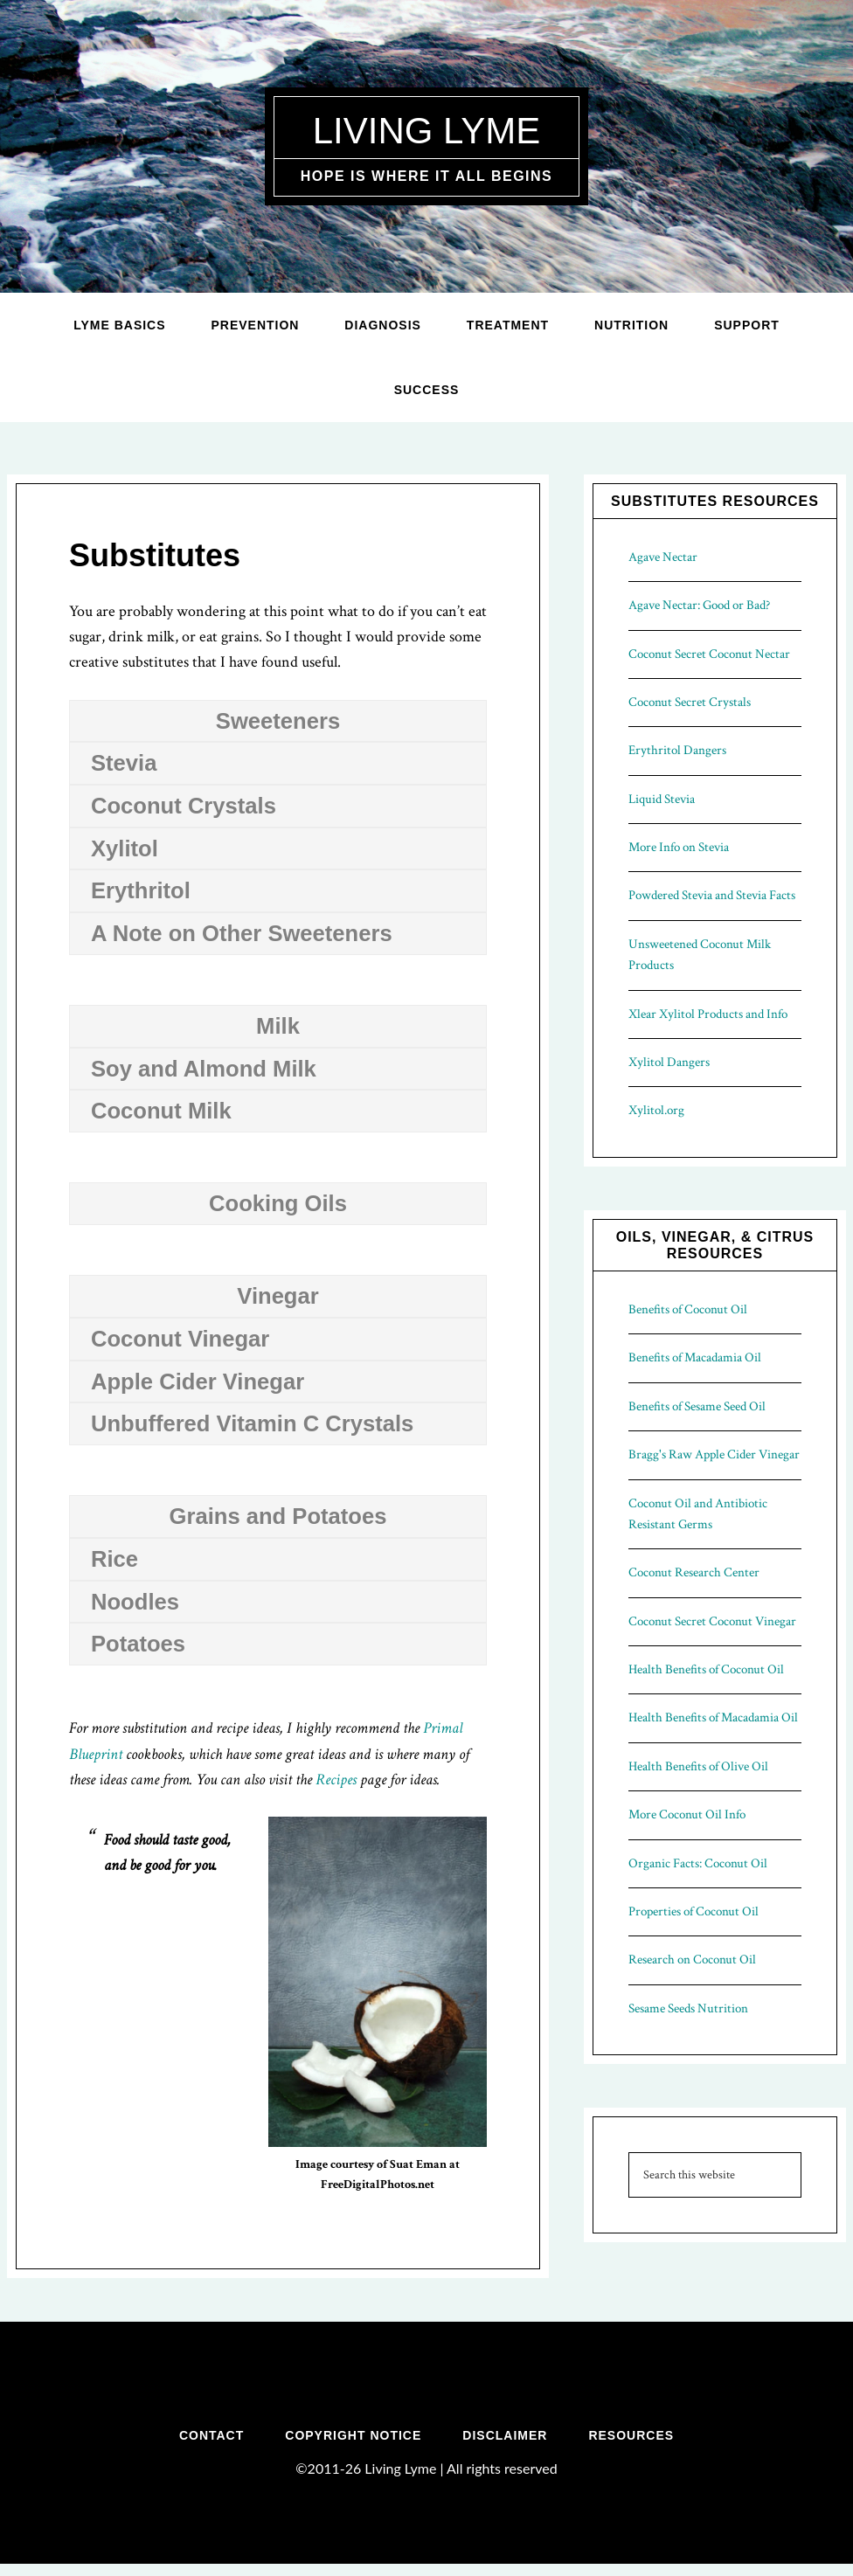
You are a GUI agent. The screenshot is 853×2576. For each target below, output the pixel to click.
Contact (206, 2441)
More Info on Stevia (678, 847)
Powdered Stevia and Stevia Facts (711, 895)
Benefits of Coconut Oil (687, 1309)
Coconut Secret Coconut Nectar (709, 654)
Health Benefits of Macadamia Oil (713, 1717)
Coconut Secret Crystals (689, 702)
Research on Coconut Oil (692, 1959)
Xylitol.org (656, 1110)
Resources (636, 2441)
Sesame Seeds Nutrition (688, 2008)
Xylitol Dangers (669, 1062)
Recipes (336, 1779)
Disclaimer (506, 2441)
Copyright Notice (351, 2441)
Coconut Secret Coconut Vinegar (712, 1621)
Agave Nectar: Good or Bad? (699, 605)
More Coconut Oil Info (687, 1814)
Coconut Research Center (693, 1572)
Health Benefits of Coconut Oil (706, 1669)
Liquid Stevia (661, 799)
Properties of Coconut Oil (693, 1911)
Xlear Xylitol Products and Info (707, 1014)
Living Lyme (426, 129)
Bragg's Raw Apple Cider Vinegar (714, 1454)
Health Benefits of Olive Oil (698, 1766)
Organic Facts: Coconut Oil (697, 1863)
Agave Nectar (662, 557)
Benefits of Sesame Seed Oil (697, 1406)
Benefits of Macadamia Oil (694, 1357)
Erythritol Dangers (677, 750)
